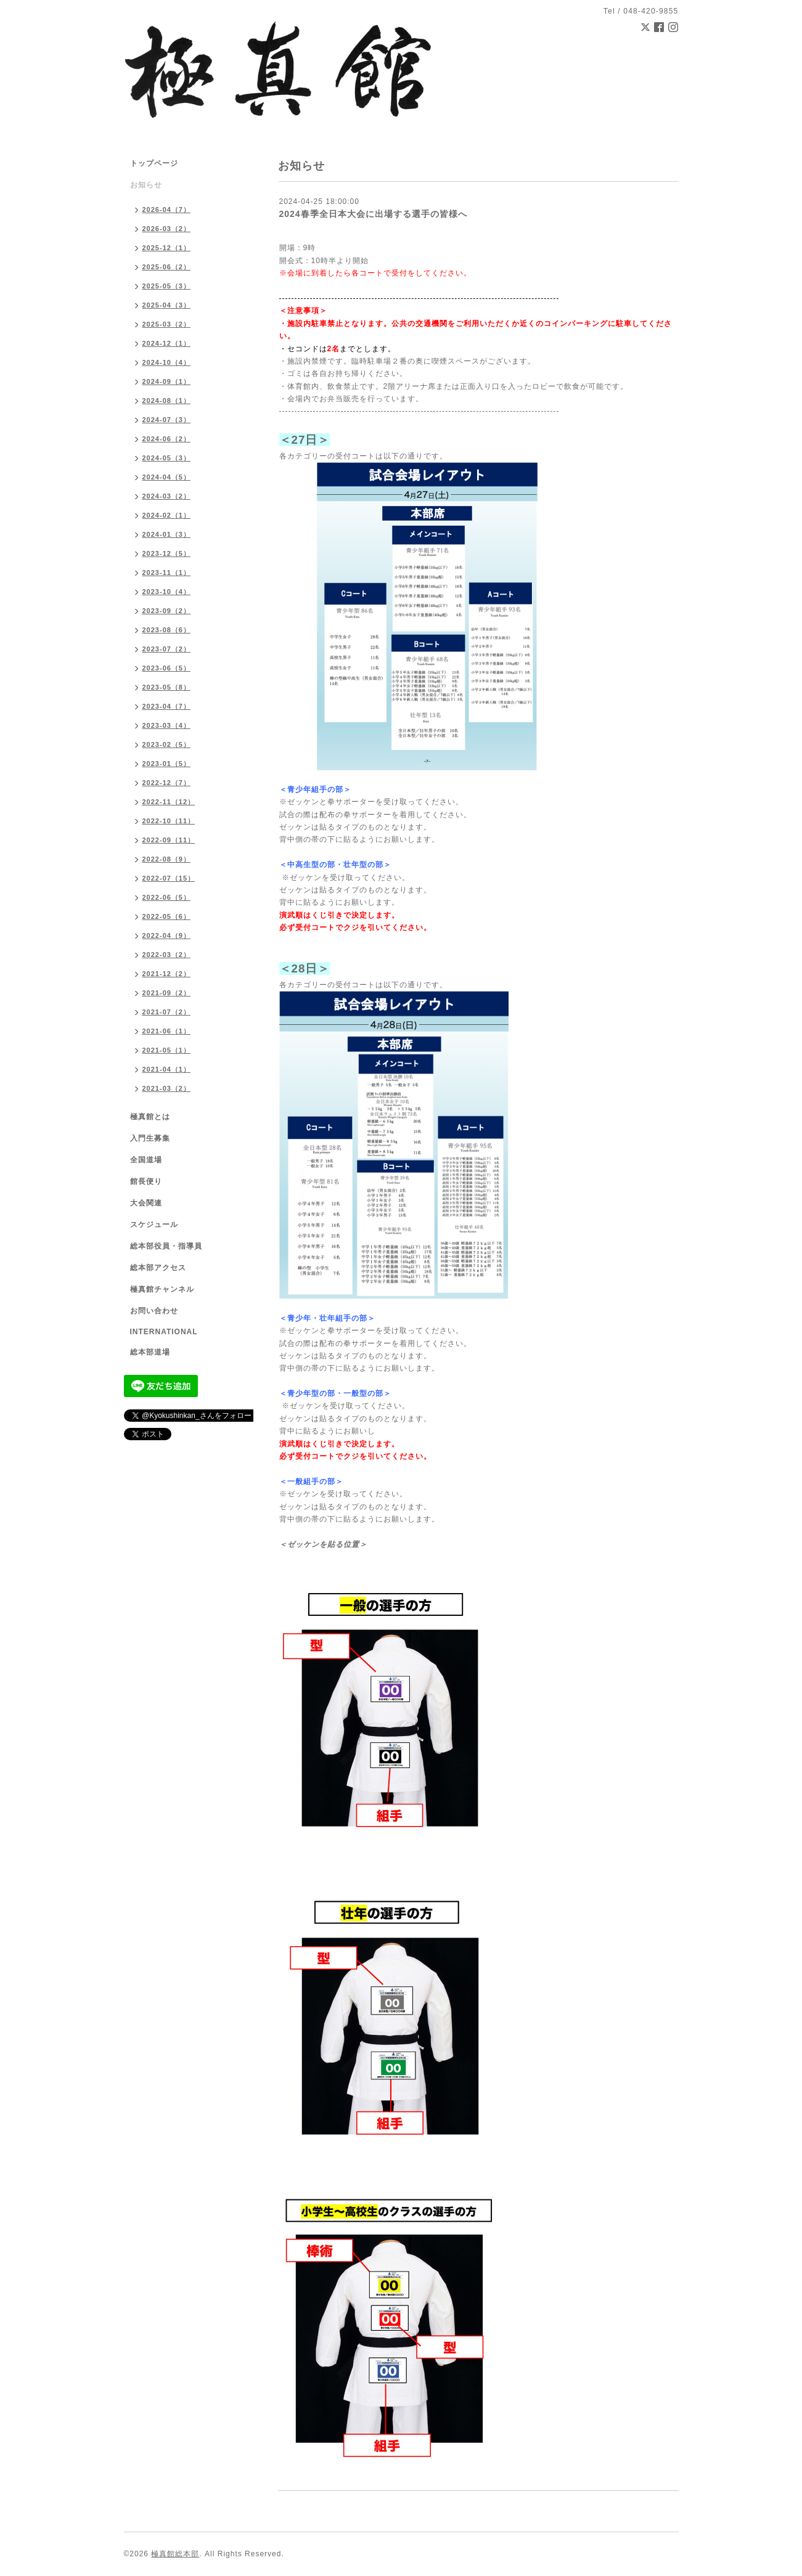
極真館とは (150, 1116)
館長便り (146, 1181)
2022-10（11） (168, 821)
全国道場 (146, 1160)
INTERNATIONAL (164, 1331)
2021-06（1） (166, 1031)
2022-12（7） (166, 782)
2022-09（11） (168, 840)
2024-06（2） (166, 438)
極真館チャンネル (162, 1289)
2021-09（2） (166, 993)
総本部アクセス (158, 1267)
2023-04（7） (166, 706)
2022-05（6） (166, 916)
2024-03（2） (166, 496)
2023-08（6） (166, 630)
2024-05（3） (166, 458)
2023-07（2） (166, 649)
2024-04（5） (166, 477)
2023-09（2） (166, 610)
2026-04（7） (166, 209)
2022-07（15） (168, 878)
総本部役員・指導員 (166, 1246)
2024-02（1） (166, 515)
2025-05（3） (166, 286)
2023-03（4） (166, 725)
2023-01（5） (166, 763)
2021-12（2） (166, 973)
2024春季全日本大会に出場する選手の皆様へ (373, 214)
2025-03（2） (166, 324)
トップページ (154, 163)
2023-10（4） (166, 591)
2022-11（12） (168, 801)
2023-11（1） (166, 572)
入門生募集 (150, 1138)
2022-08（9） (166, 859)
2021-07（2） (166, 1012)
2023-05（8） (166, 687)
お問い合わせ (154, 1310)
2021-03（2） (166, 1088)
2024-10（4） (166, 362)
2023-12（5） (166, 553)
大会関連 (146, 1203)
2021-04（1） (166, 1069)
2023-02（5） (166, 744)
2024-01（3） (166, 534)
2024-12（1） (166, 343)
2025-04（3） (166, 305)
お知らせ (146, 185)
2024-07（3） (166, 419)
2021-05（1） (166, 1050)
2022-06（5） (166, 897)
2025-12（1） (166, 247)
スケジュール (154, 1224)
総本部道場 (150, 1352)
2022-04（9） (166, 935)
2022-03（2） (166, 954)
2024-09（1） (166, 381)
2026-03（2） (166, 228)
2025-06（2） (166, 267)
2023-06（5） (166, 668)
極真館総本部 (175, 2554)
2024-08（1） (166, 400)
